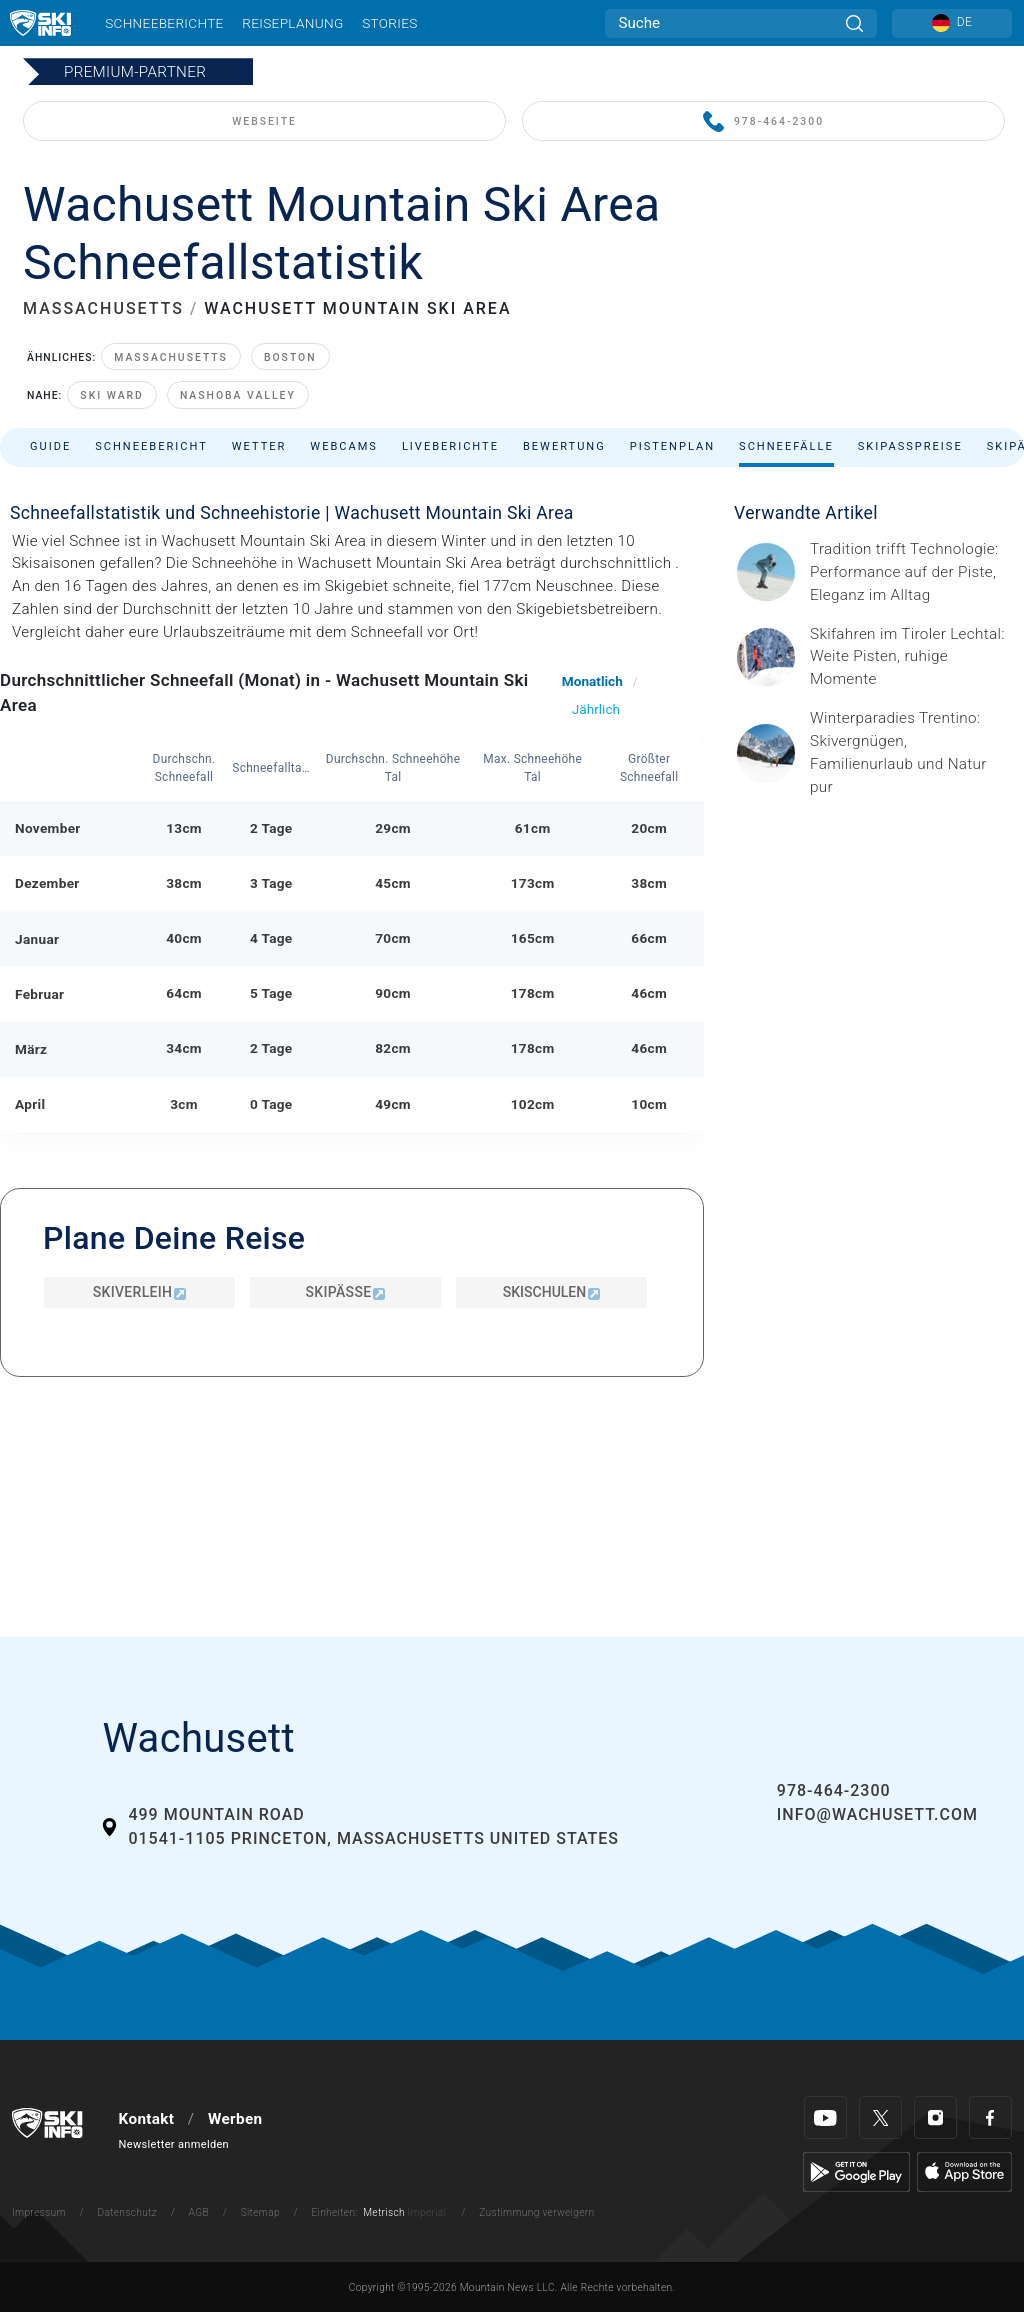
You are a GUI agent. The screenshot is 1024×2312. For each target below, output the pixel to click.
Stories (389, 23)
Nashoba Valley (238, 395)
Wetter (259, 446)
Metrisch (384, 2212)
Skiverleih (140, 1292)
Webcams (344, 446)
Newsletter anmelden (174, 2144)
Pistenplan (672, 446)
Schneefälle (786, 446)
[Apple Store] (964, 2171)
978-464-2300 (763, 122)
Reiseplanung (292, 23)
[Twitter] (880, 2117)
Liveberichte (450, 446)
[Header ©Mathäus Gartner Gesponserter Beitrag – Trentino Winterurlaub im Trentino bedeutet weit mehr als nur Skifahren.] (911, 753)
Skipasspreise (910, 446)
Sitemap (260, 2212)
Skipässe (346, 1292)
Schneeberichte (164, 23)
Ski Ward (112, 395)
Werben (235, 2119)
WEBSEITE (264, 121)
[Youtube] (825, 2117)
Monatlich (592, 681)
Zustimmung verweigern (536, 2212)
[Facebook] (990, 2117)
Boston (290, 357)
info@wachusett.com (877, 1814)
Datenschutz (127, 2212)
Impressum (39, 2212)
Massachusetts (171, 357)
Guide (50, 446)
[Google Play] (856, 2171)
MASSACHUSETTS (103, 308)
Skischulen (551, 1292)
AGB (199, 2212)
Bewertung (564, 446)
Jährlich (596, 709)
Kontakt (147, 2119)
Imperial (427, 2212)
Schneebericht (151, 446)
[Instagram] (935, 2117)
